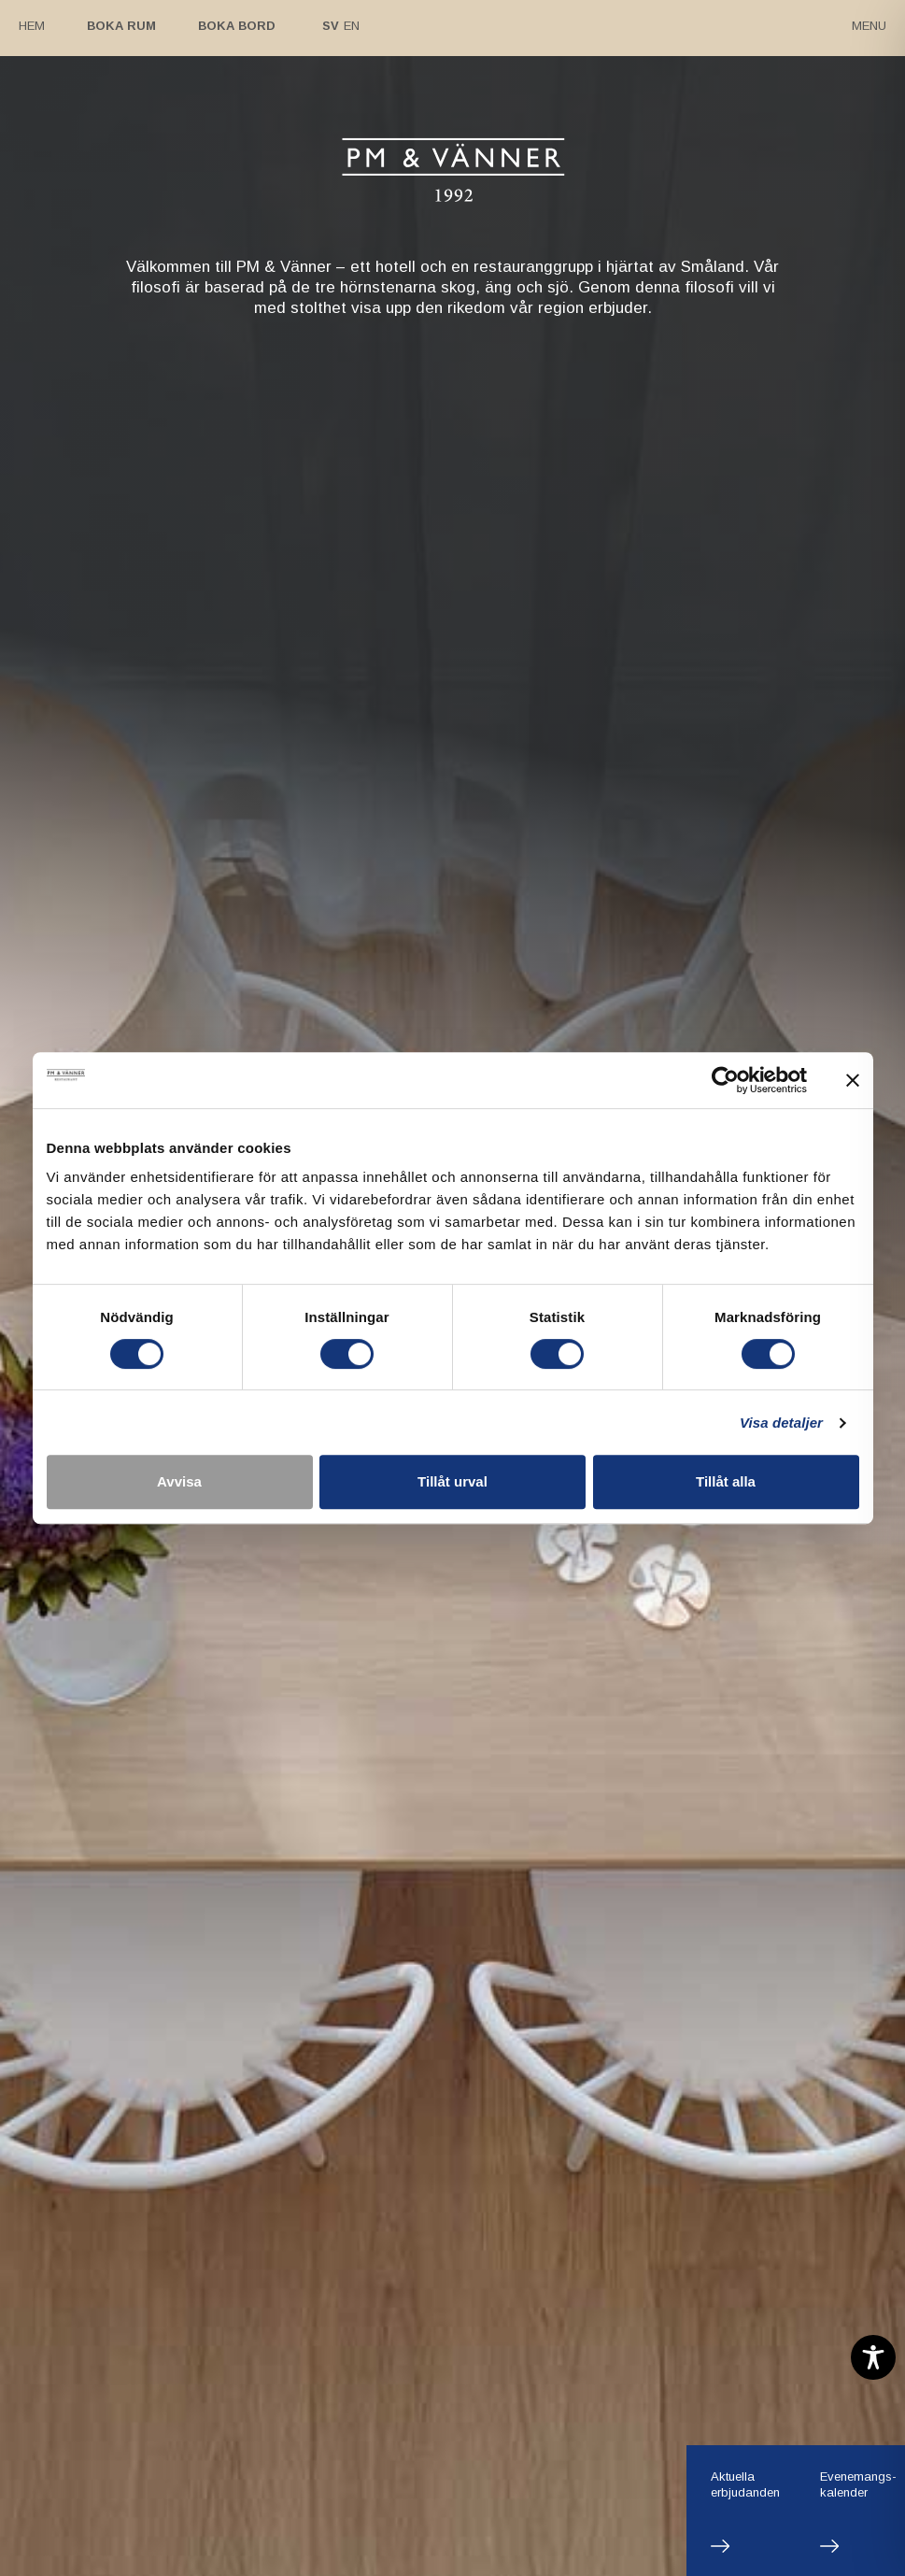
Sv (330, 26)
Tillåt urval (452, 1481)
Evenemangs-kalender (858, 2484)
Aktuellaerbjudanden (745, 2484)
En (352, 26)
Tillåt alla (726, 1481)
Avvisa (179, 1481)
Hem (32, 26)
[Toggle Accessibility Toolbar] (873, 2357)
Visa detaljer (781, 1422)
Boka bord (237, 26)
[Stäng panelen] (852, 1080)
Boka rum (121, 26)
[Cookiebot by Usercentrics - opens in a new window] (725, 1080)
